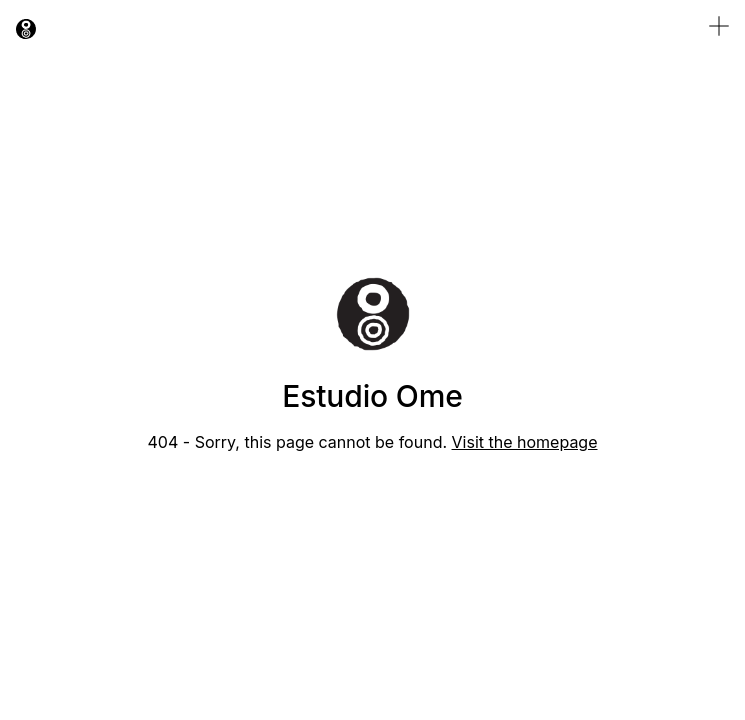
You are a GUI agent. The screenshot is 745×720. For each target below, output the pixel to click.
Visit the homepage (525, 442)
